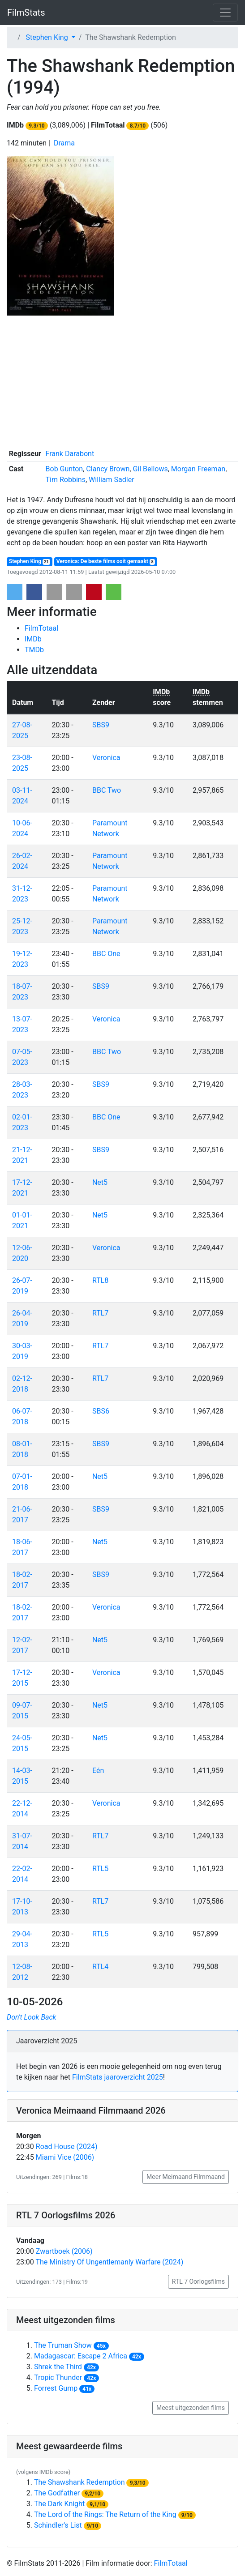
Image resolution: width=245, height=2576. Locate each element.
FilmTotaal (41, 628)
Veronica (106, 757)
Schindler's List (58, 2525)
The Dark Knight (59, 2503)
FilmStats (26, 12)
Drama (64, 143)
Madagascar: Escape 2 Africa (80, 2356)
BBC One (106, 953)
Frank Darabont (70, 453)
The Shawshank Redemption (79, 2482)
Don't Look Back (31, 2017)
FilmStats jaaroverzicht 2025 (117, 2077)
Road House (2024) (67, 2146)
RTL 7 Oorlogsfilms (198, 2281)
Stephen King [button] (48, 37)
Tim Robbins (66, 479)
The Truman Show (63, 2345)
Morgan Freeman (198, 469)
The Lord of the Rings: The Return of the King (105, 2514)
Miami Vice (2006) (65, 2157)
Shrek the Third (58, 2366)
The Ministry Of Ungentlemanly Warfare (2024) (110, 2262)
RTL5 (100, 1868)
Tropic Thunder (58, 2377)
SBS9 (100, 725)
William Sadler (111, 479)
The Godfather (57, 2493)
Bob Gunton (64, 469)
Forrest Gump (55, 2388)
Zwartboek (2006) (64, 2251)
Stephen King (29, 561)
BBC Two (106, 790)
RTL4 (100, 1966)
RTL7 (100, 1313)
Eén (98, 1770)
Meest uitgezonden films (190, 2407)
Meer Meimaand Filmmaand (185, 2176)
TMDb (34, 649)
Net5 (99, 1182)
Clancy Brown (107, 469)
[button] (14, 592)
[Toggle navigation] (225, 12)
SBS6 (100, 1411)
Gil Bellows (150, 469)
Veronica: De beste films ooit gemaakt (105, 561)
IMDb (33, 639)
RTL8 (100, 1280)
